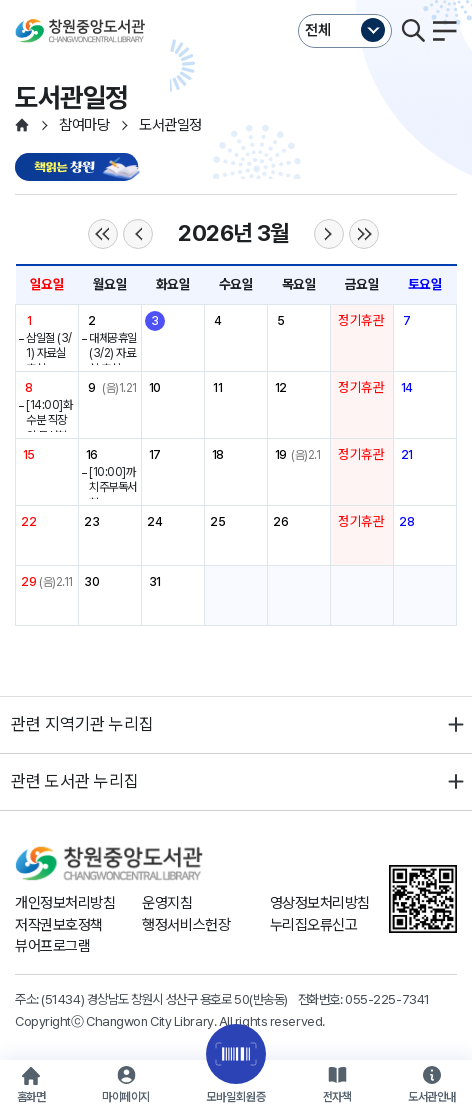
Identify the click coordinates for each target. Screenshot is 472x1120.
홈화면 (31, 1097)
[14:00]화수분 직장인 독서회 (49, 420)
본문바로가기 (236, 0)
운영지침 (167, 903)
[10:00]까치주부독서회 (113, 487)
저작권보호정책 (59, 925)
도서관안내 (432, 1097)
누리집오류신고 (314, 925)
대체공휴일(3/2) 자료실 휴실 (113, 353)
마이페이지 (126, 1097)
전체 (318, 30)
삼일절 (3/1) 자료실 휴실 (49, 353)
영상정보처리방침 (320, 903)
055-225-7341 (387, 999)
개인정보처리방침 (65, 903)
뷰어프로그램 (52, 946)
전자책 (337, 1097)
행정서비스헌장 (186, 925)
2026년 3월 (233, 233)
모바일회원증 (236, 1097)
